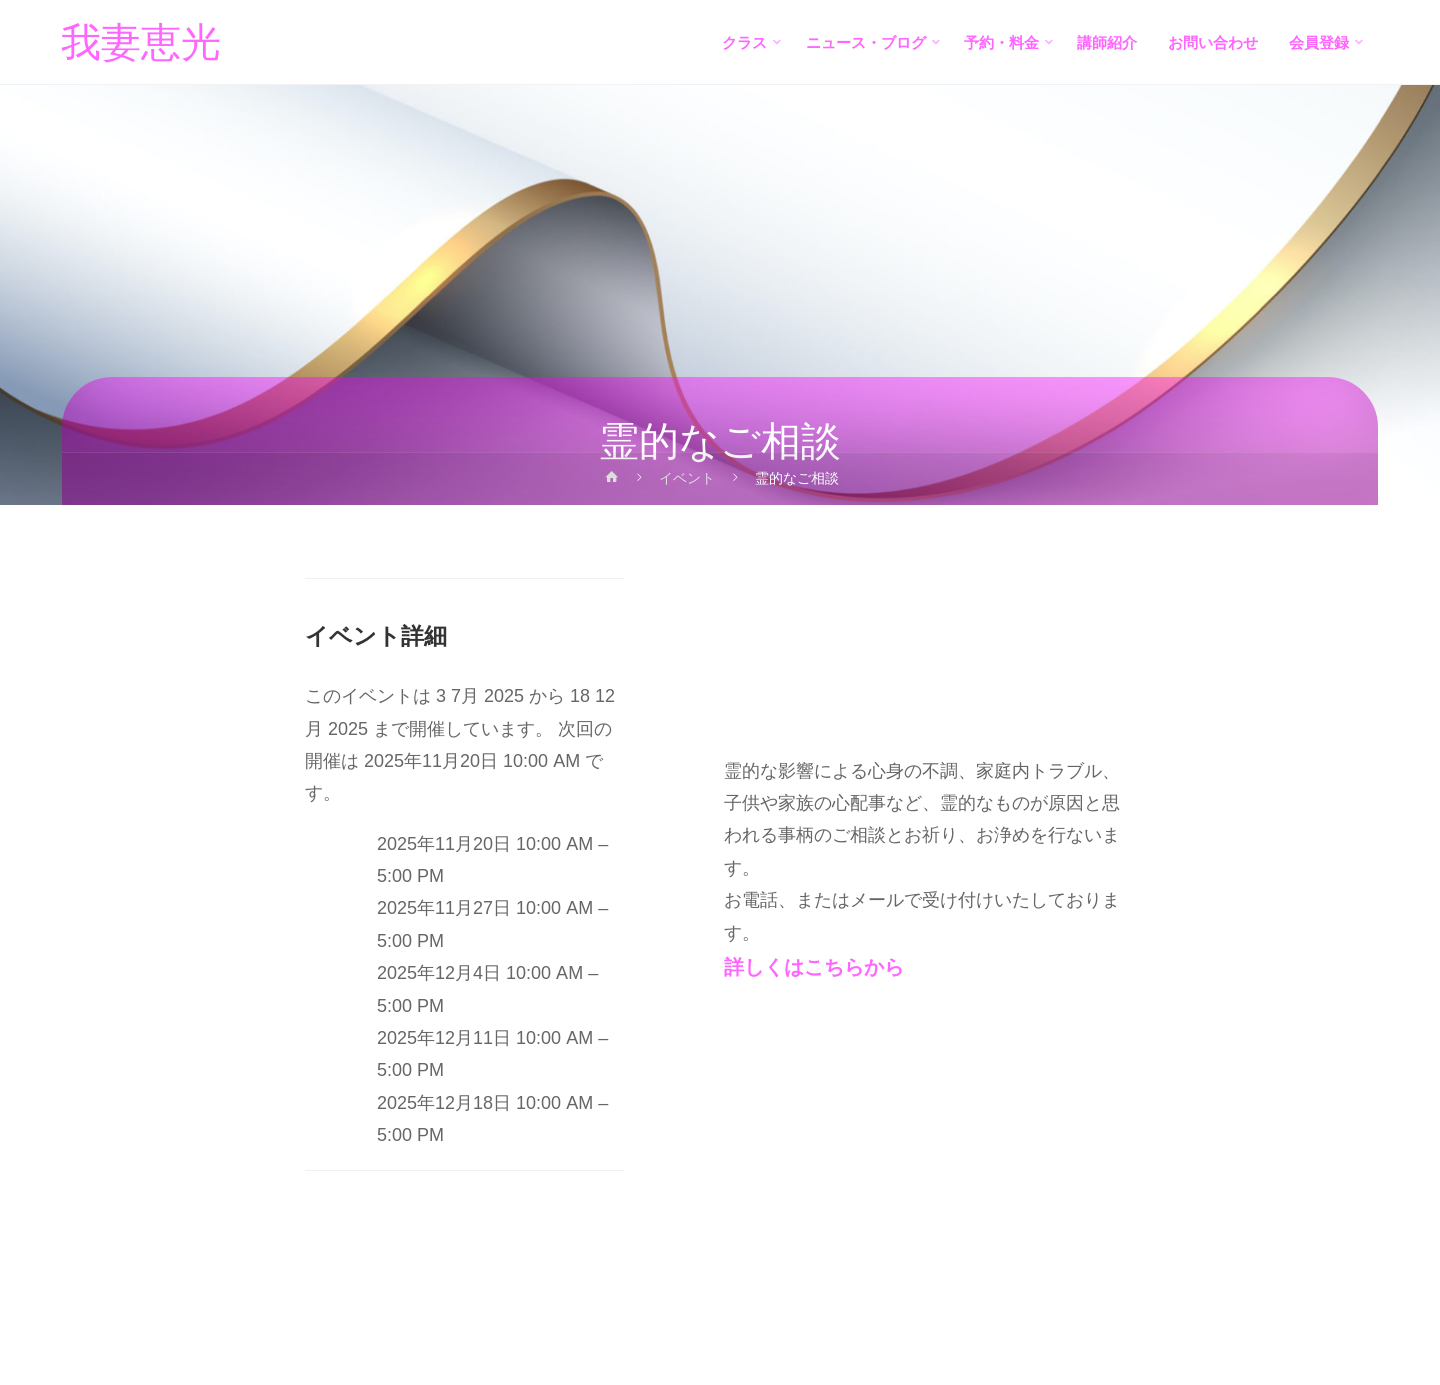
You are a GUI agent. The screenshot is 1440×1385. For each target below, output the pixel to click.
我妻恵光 (142, 43)
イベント (688, 478)
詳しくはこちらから (814, 967)
